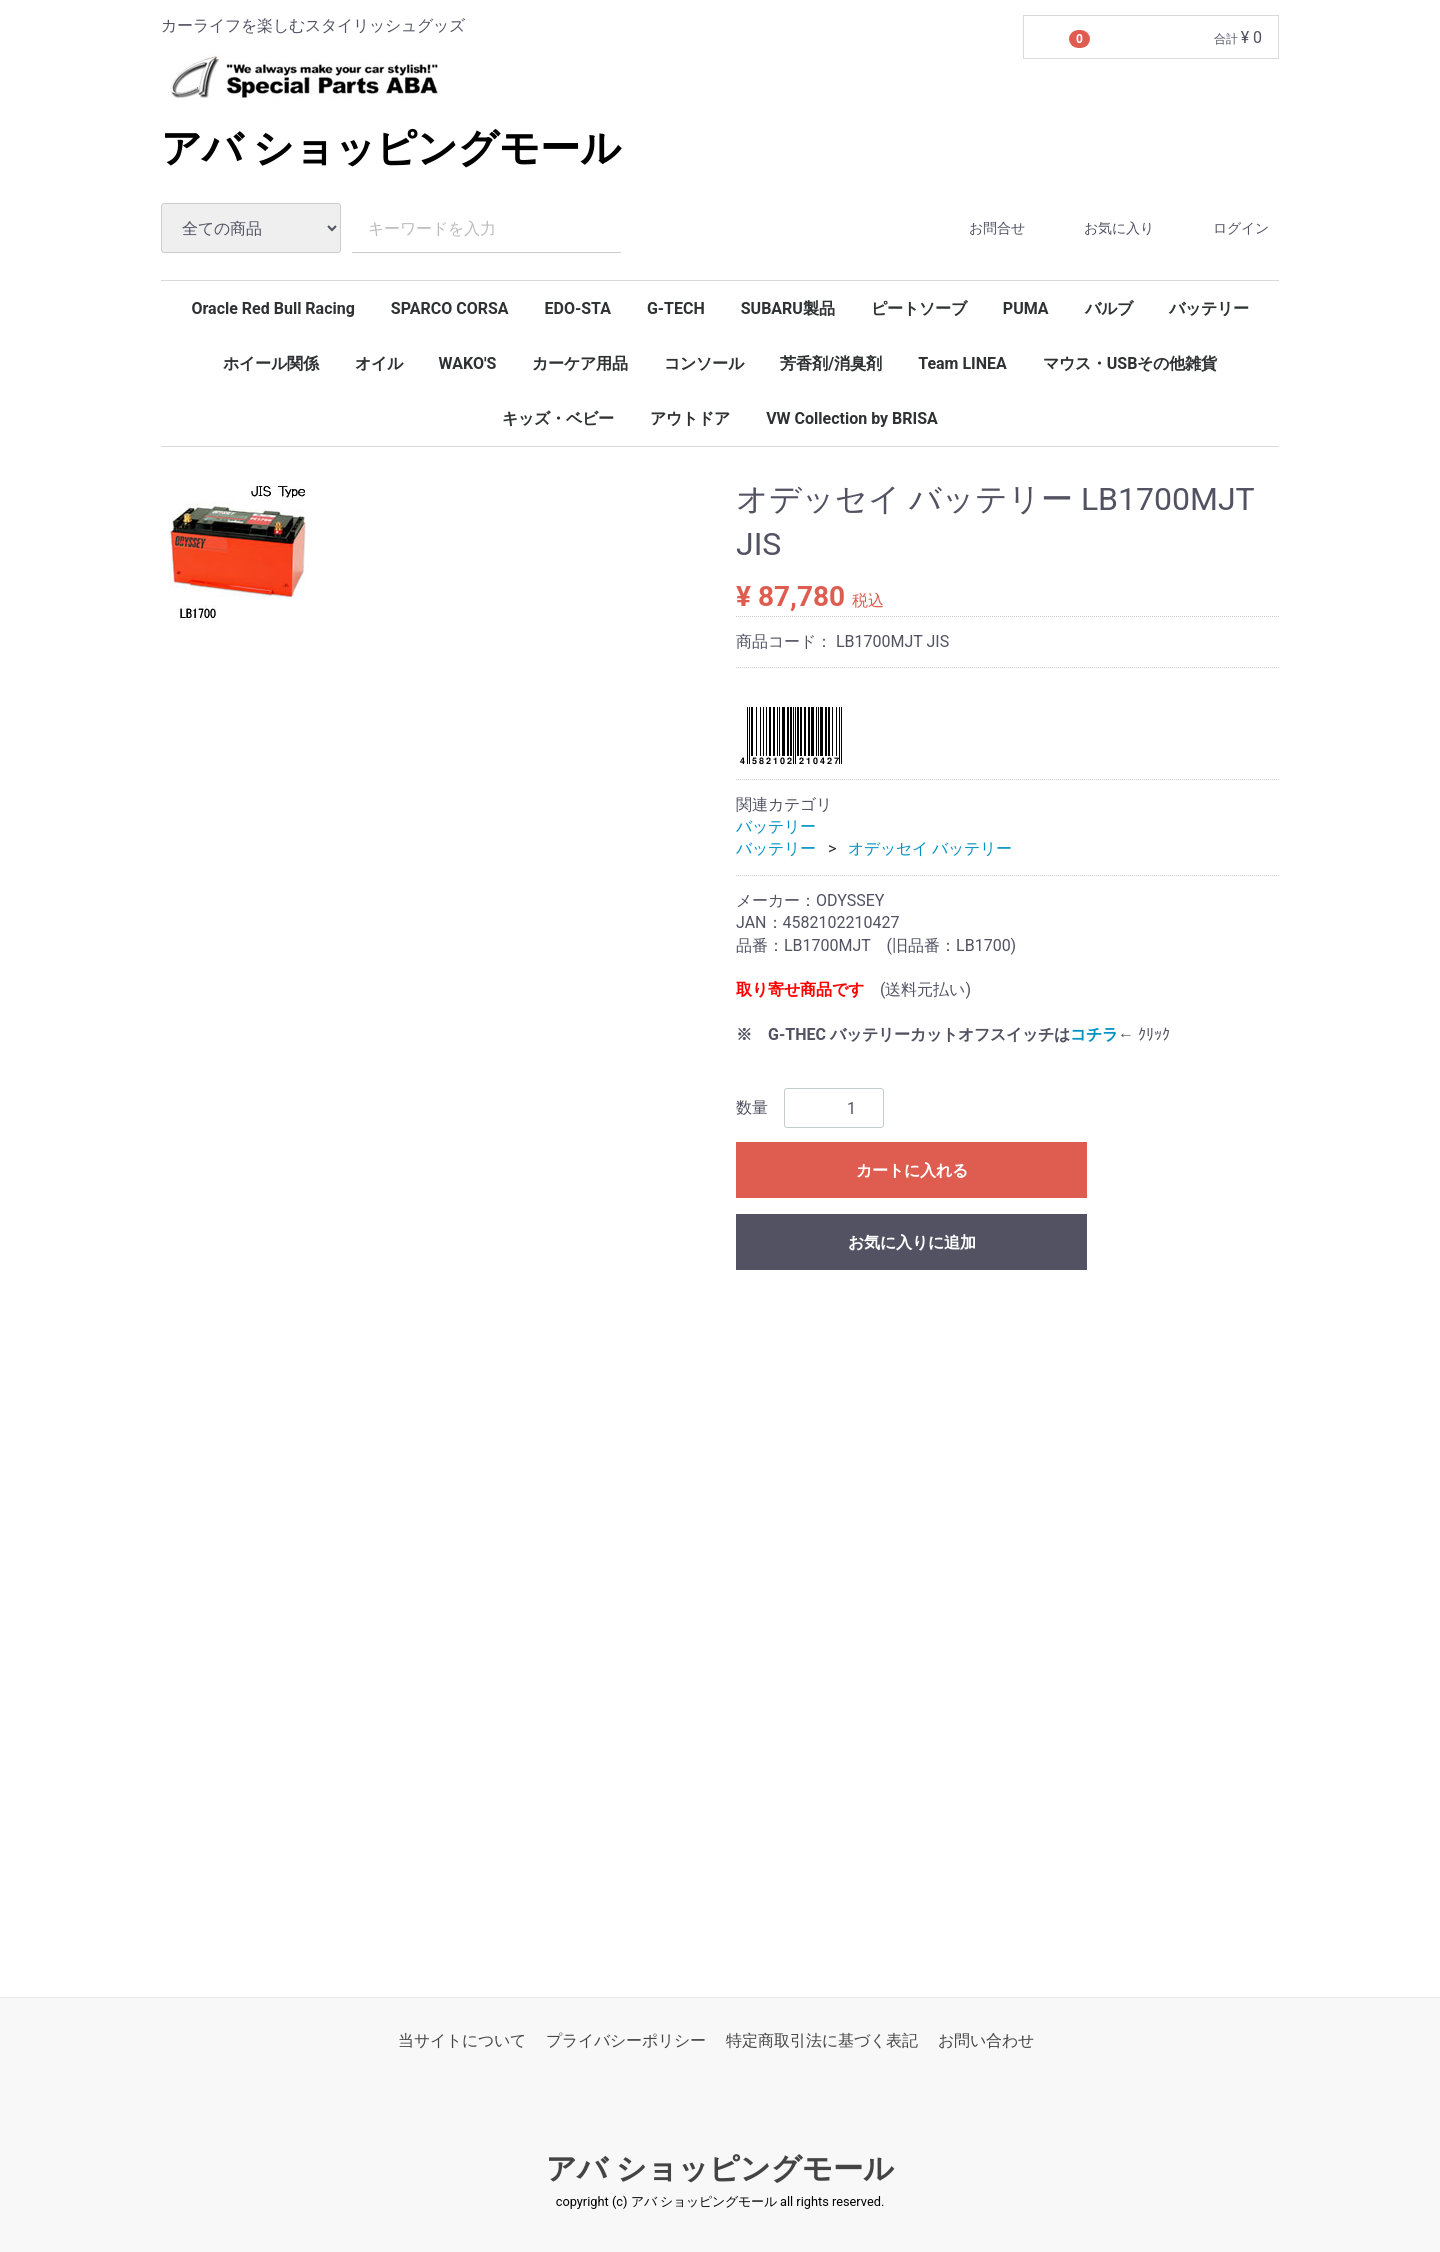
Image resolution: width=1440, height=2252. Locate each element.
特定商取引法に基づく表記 (822, 2039)
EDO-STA (577, 308)
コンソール (704, 363)
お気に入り (1101, 229)
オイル (379, 363)
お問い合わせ (986, 2039)
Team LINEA (962, 363)
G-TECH (676, 308)
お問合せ (979, 229)
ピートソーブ (919, 308)
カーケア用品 (580, 363)
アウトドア (690, 418)
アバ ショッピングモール (391, 148)
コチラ (1094, 1034)
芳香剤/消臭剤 (831, 363)
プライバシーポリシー (626, 2039)
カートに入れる (912, 1170)
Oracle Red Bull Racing (272, 308)
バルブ (1109, 308)
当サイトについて (462, 2039)
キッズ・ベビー (558, 418)
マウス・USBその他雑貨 (1130, 363)
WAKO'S (468, 363)
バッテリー (1209, 308)
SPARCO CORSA (450, 308)
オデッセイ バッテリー (930, 848)
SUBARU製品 (788, 308)
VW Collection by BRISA (852, 418)
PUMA (1026, 308)
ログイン (1223, 229)
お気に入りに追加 (912, 1242)
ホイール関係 (271, 363)
